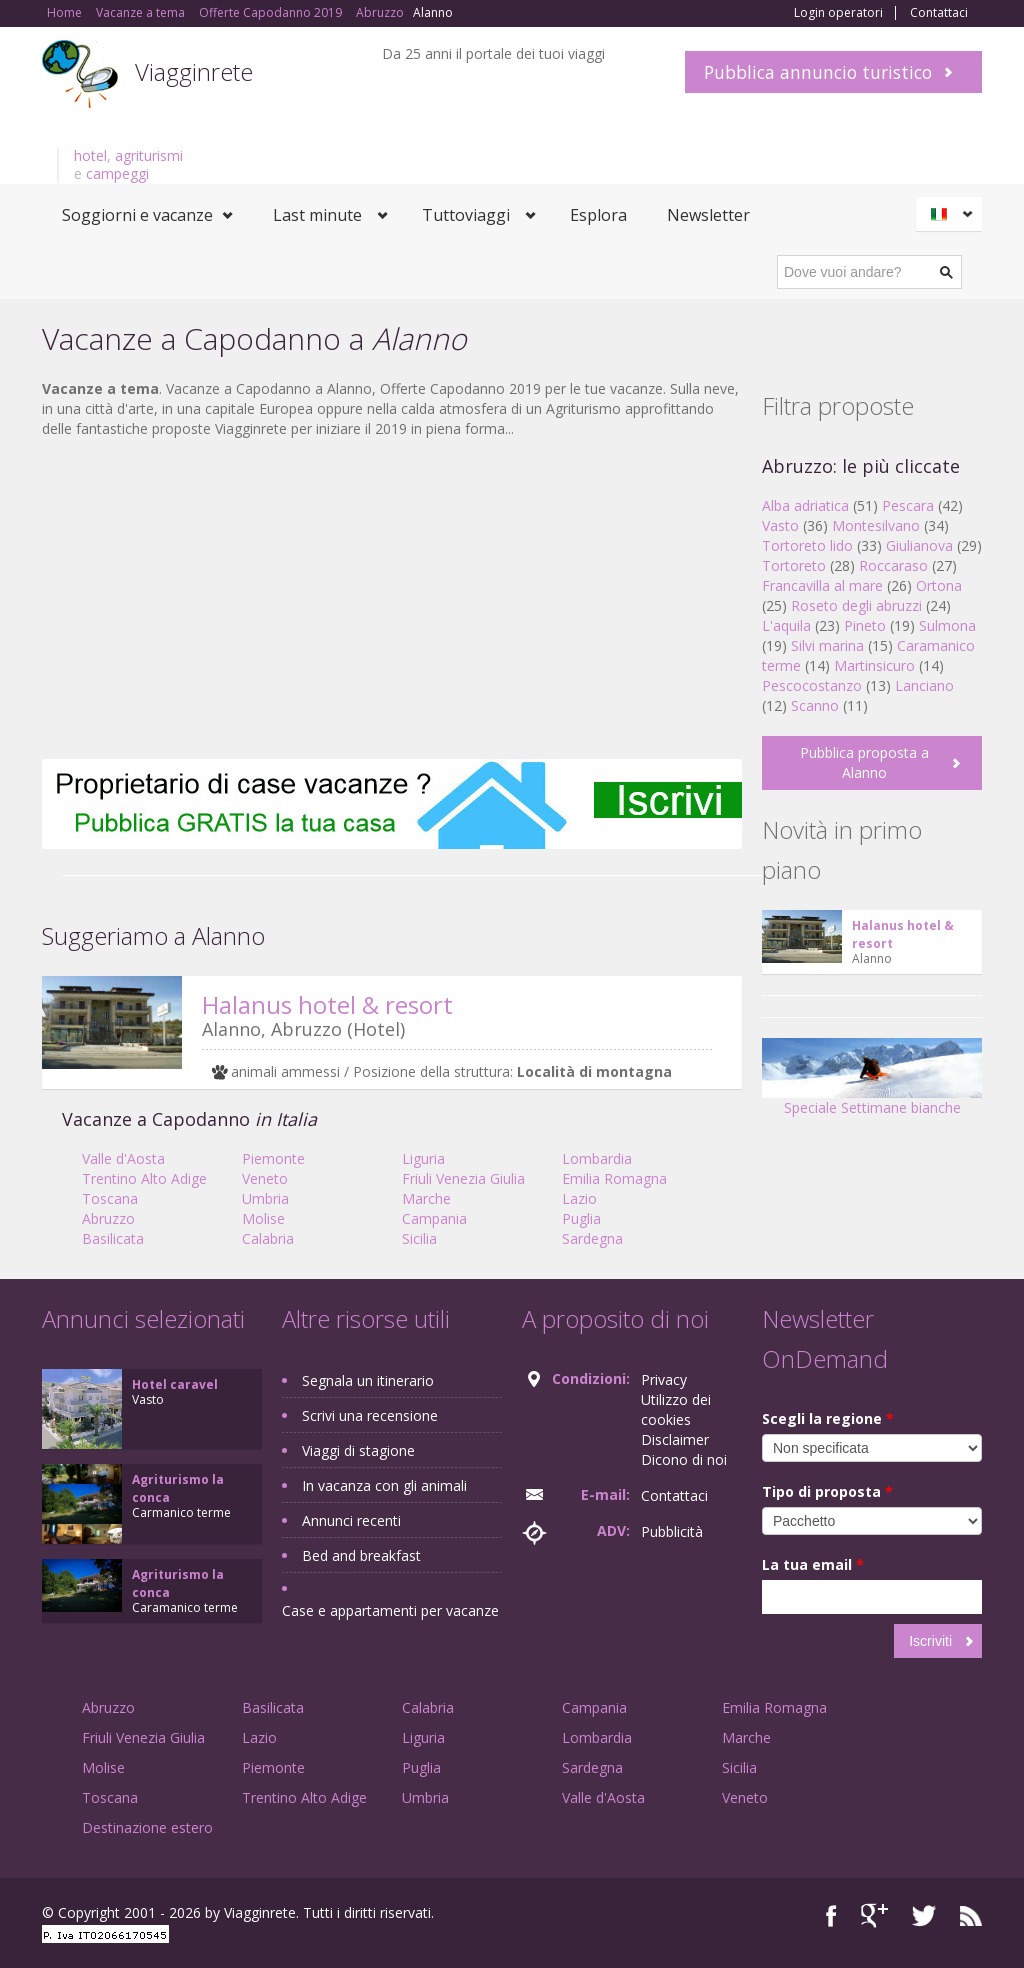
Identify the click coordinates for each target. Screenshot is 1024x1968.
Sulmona (947, 625)
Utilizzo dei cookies (676, 1409)
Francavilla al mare (822, 585)
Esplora (598, 215)
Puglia (581, 1218)
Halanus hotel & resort (327, 1004)
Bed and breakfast (361, 1555)
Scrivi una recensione (370, 1415)
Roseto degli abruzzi (856, 605)
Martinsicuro (874, 665)
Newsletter (708, 215)
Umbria (265, 1198)
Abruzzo (108, 1218)
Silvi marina (827, 645)
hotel (90, 155)
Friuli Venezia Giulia (463, 1178)
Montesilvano (876, 525)
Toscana (110, 1198)
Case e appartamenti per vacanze (390, 1610)
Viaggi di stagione (358, 1450)
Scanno (815, 705)
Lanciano (924, 685)
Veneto (265, 1178)
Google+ (874, 1915)
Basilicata (113, 1238)
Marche (426, 1198)
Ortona (939, 585)
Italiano (952, 214)
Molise (263, 1218)
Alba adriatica (805, 505)
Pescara (908, 505)
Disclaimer (675, 1439)
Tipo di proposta (827, 1491)
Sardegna (592, 1238)
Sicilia (419, 1238)
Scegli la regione (828, 1418)
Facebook (831, 1915)
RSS (971, 1915)
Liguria (423, 1158)
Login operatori (838, 13)
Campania (434, 1218)
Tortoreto (794, 565)
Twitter (924, 1915)
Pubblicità (672, 1531)
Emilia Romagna (614, 1178)
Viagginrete (194, 71)
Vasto (780, 525)
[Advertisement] (392, 599)
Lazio (579, 1198)
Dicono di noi (684, 1459)
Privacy (664, 1379)
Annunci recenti (351, 1520)
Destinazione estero (147, 1827)
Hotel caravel (175, 1384)
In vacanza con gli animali (384, 1485)
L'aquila (786, 625)
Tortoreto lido (807, 545)
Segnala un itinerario (368, 1380)
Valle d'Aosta (123, 1158)
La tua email (813, 1564)
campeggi (117, 173)
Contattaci (939, 13)
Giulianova (919, 545)
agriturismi (149, 155)
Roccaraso (893, 565)
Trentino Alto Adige (144, 1178)
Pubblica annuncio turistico (818, 72)
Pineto (865, 625)
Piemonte (273, 1158)
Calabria (268, 1238)
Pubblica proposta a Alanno (864, 762)
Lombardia (597, 1158)
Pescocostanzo (812, 685)
